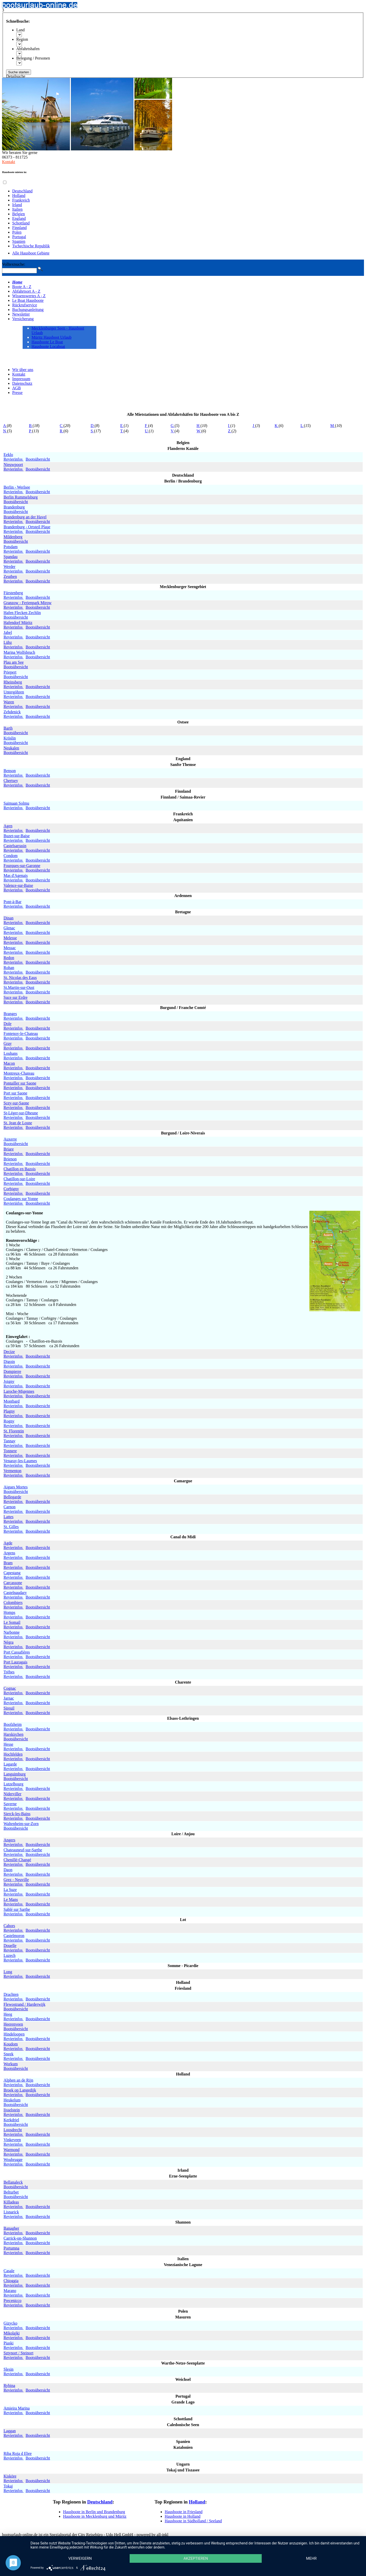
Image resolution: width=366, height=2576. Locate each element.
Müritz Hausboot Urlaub (51, 337)
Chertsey (11, 780)
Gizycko (10, 2323)
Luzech (10, 1955)
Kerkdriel (11, 2120)
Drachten (11, 1994)
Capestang (12, 1573)
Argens (9, 1553)
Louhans (11, 1053)
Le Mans (11, 1899)
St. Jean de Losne (18, 1123)
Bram (8, 1563)
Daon (8, 1870)
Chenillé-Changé (17, 1860)
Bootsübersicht (38, 459)
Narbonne (12, 1632)
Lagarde (10, 1764)
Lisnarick (11, 2212)
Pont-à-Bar (12, 902)
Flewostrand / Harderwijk (24, 2004)
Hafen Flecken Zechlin (22, 612)
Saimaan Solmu (16, 803)
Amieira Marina (17, 2408)
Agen (8, 826)
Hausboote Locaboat (48, 346)
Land (20, 30)
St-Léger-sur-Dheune (21, 1113)
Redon (9, 958)
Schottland (20, 223)
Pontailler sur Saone (20, 1083)
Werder (10, 566)
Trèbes (9, 1672)
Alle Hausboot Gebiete (31, 253)
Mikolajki (12, 2333)
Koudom (11, 2044)
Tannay (10, 1441)
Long (8, 1972)
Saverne (10, 1804)
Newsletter (21, 314)
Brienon (10, 1159)
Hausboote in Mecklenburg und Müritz (94, 2516)
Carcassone (13, 1583)
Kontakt (8, 162)
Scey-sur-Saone (16, 1103)
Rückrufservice (24, 305)
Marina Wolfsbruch (19, 652)
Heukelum (12, 2100)
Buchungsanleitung (28, 309)
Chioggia (11, 2281)
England (19, 218)
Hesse (8, 1744)
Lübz (8, 642)
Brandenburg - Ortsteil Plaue (27, 527)
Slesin (8, 2369)
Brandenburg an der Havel (25, 517)
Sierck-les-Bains (17, 1814)
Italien (17, 209)
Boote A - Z (21, 286)
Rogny (9, 1421)
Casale (9, 2271)
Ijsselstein (12, 2110)
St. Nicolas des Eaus (20, 977)
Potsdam (11, 547)
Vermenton (12, 1471)
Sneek (8, 2054)
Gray (8, 1043)
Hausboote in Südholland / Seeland (193, 2521)
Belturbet (11, 2192)
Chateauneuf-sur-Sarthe (23, 1850)
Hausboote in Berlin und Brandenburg (94, 2512)
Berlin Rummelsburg (21, 497)
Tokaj (8, 2486)
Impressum (21, 379)
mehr (311, 2558)
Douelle (10, 1945)
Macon (9, 1063)
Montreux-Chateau (19, 1073)
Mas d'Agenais (16, 875)
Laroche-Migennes (19, 1391)
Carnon (10, 1507)
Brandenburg (14, 507)
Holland (18, 195)
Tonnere (10, 1451)
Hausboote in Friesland (183, 2512)
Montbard (12, 1401)
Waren (9, 702)
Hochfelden (13, 1754)
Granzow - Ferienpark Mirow (28, 603)
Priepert (10, 672)
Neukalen (11, 748)
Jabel (8, 632)
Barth (8, 728)
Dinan (8, 918)
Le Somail (12, 1622)
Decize (9, 1351)
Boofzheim (13, 1724)
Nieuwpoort (13, 464)
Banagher (11, 2228)
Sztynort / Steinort (18, 2353)
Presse (17, 392)
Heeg (8, 2014)
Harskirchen (13, 1734)
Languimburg (15, 1774)
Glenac (9, 928)
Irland (17, 205)
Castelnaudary (15, 1592)
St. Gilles (11, 1527)
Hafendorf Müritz (18, 622)
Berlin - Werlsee (17, 487)
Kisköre (10, 2476)
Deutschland (22, 191)
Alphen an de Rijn (18, 2080)
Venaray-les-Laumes (20, 1461)
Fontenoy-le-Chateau (21, 1033)
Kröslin (10, 738)
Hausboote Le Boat (47, 342)
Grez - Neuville (16, 1879)
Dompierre (12, 1371)
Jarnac (9, 1698)
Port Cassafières (17, 1652)
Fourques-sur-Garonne (22, 865)
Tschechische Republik (31, 246)
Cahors (9, 1926)
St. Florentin (14, 1431)
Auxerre (10, 1139)
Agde (8, 1543)
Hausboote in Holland (182, 2516)
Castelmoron (14, 1935)
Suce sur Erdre (15, 997)
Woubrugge (13, 2159)
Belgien (18, 214)
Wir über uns (22, 369)
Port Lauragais (15, 1662)
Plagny (9, 1411)
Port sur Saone (15, 1093)
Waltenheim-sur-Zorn (21, 1823)
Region (22, 39)
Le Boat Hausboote (28, 300)
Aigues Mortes (16, 1487)
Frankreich (21, 200)
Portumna (11, 2248)
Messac (10, 948)
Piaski (8, 2343)
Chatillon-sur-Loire (19, 1179)
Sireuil (9, 1708)
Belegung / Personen (33, 58)
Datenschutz (22, 383)
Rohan (9, 967)
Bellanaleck (13, 2182)
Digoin (9, 1361)
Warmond (12, 2149)
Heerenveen (13, 2024)
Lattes (8, 1517)
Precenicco (12, 2300)
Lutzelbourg (13, 1784)
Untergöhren (14, 692)
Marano (10, 2290)
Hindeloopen (14, 2034)
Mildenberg (13, 537)
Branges (10, 1014)
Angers (9, 1840)
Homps (9, 1612)
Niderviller (12, 1794)
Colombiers (13, 1602)
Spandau (11, 556)
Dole (7, 1023)
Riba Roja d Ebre (18, 2453)
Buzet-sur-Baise (17, 836)
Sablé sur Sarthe (17, 1909)
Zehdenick (12, 712)
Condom (11, 855)
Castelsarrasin (15, 846)
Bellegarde (12, 1497)
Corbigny (11, 1189)
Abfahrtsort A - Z (26, 291)
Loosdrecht (13, 2130)
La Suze (10, 1889)
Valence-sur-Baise (18, 885)
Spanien (18, 241)
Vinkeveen (12, 2140)
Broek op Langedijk (20, 2090)
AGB (16, 388)
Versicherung (23, 319)
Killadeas (11, 2202)
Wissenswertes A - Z (28, 296)
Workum (11, 2064)
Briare (9, 1149)
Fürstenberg (13, 593)
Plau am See (14, 662)
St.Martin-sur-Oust (19, 987)
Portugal (19, 237)
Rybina (9, 2385)
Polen (16, 232)
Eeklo (8, 454)
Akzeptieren (196, 2558)
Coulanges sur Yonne (21, 1199)
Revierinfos (14, 459)
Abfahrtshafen (28, 49)
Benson (10, 770)
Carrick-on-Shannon (20, 2238)
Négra (8, 1642)
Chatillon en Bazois (20, 1169)
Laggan (10, 2431)
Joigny (9, 1381)
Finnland (19, 227)
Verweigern (80, 2558)
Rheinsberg (13, 682)
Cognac (10, 1688)
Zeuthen (10, 576)
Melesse (10, 938)
